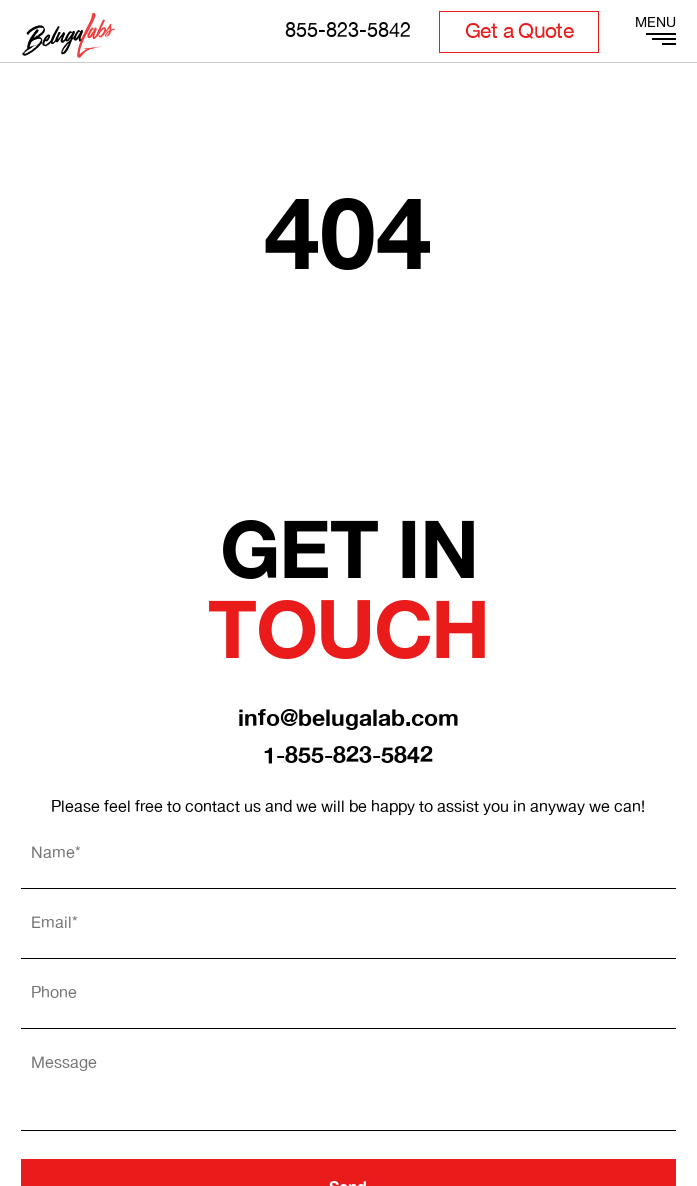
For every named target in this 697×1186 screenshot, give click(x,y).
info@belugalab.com (348, 719)
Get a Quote (519, 32)
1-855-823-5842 (348, 756)
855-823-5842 (348, 31)
